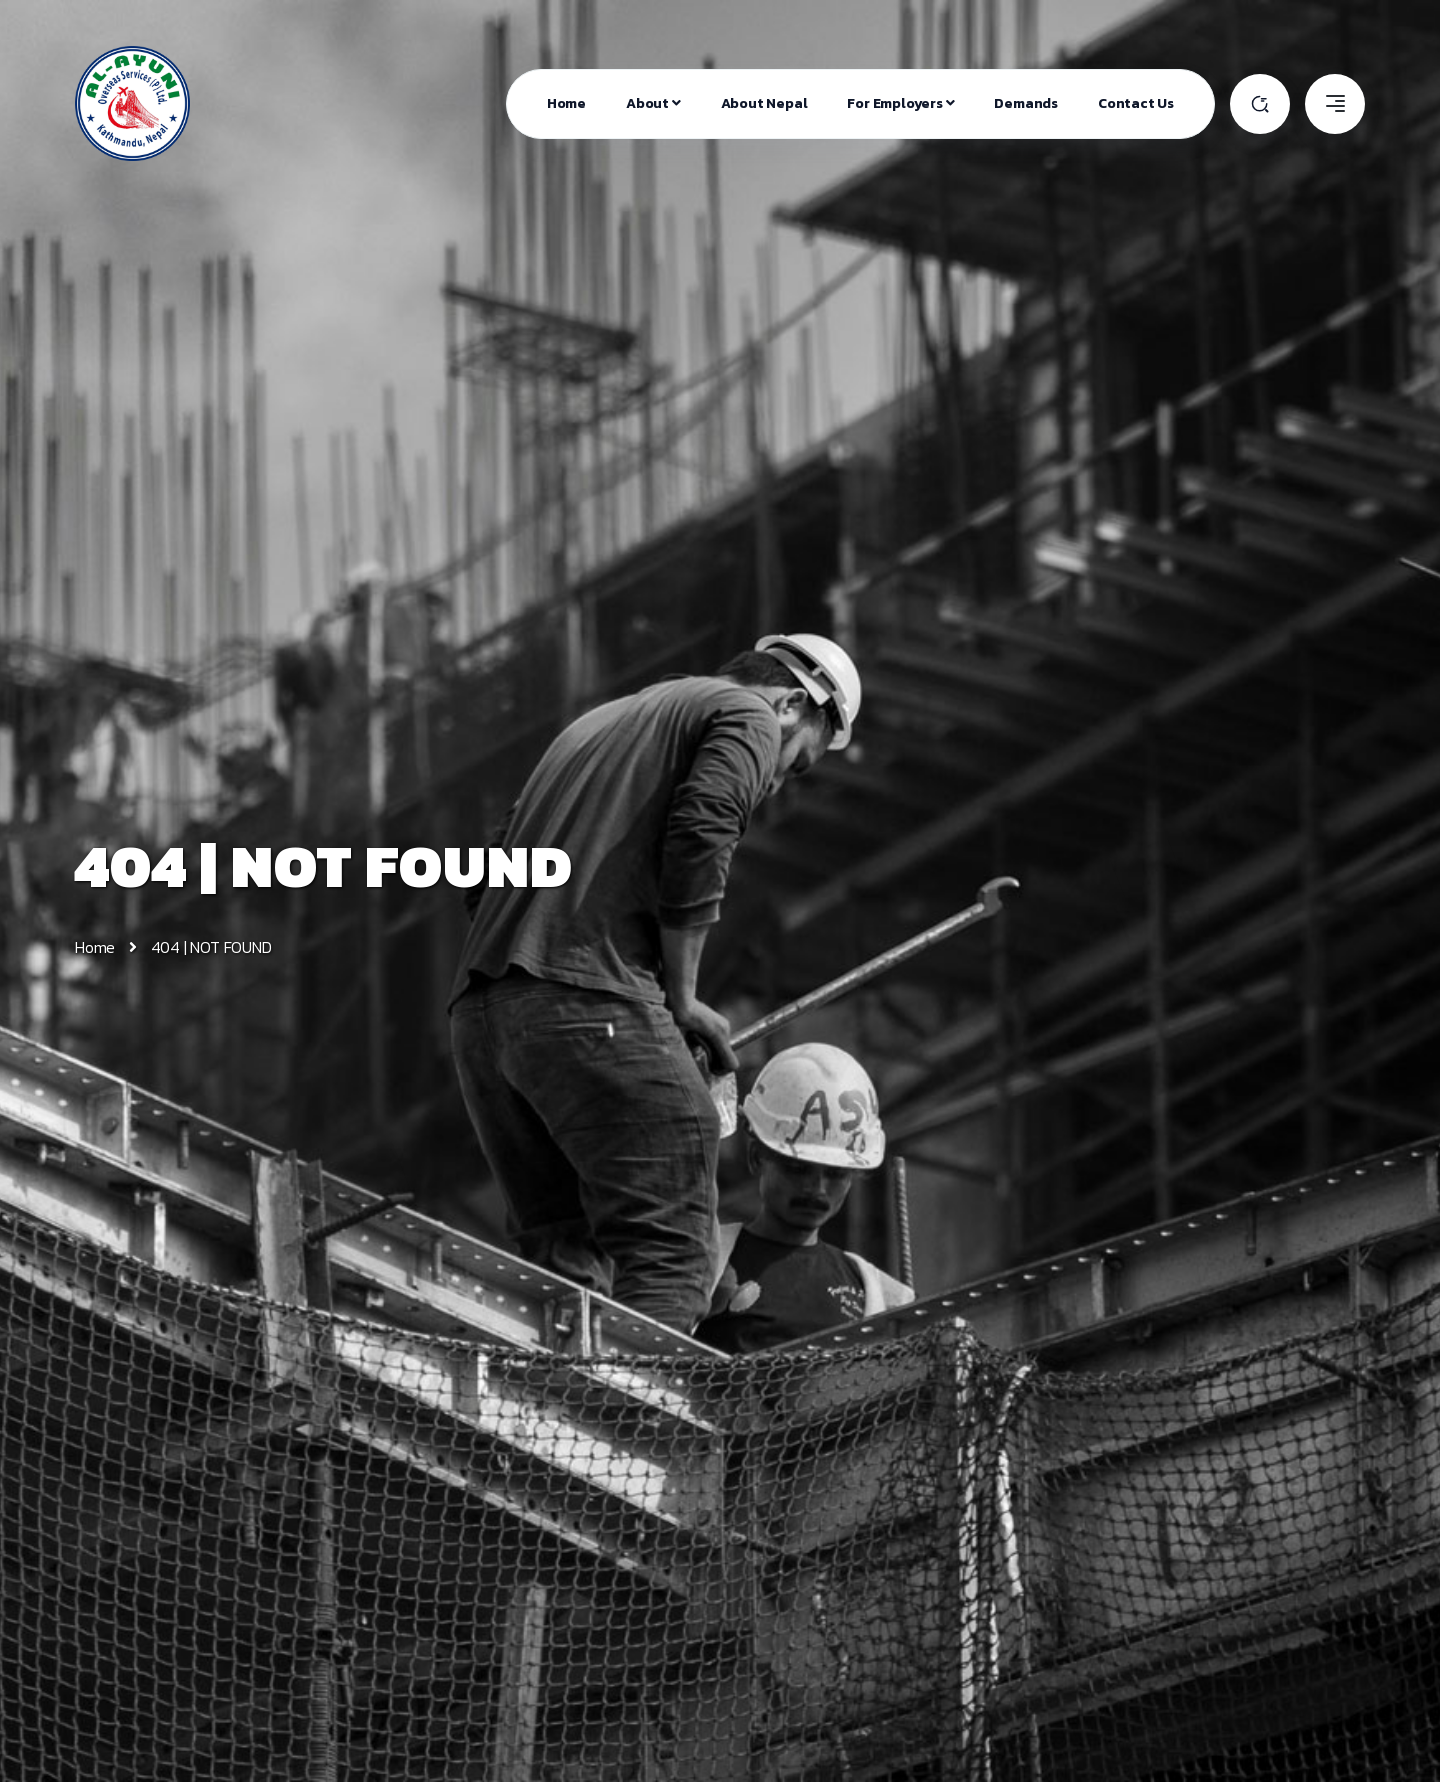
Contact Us (1136, 103)
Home (566, 103)
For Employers (900, 103)
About (653, 103)
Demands (1026, 103)
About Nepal (764, 103)
